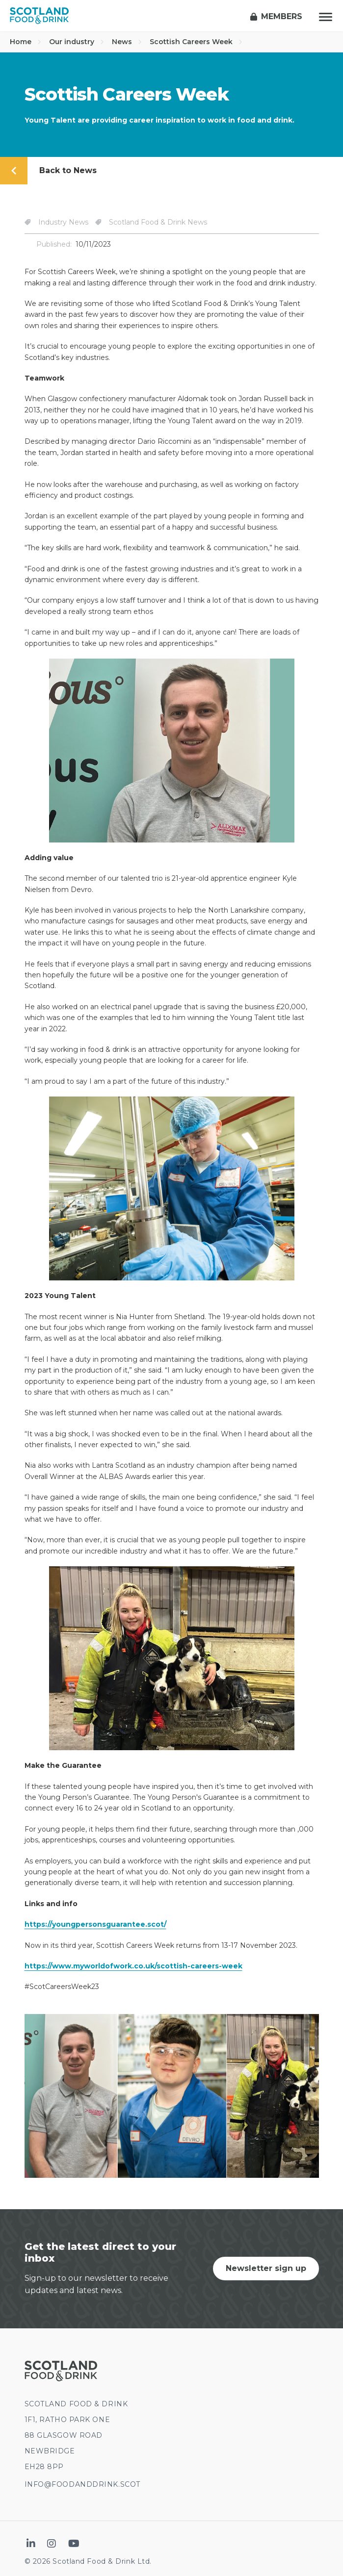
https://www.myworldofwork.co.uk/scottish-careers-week (133, 1966)
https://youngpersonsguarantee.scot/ (95, 1924)
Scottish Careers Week (196, 41)
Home (25, 41)
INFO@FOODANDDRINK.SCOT (82, 2484)
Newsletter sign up (266, 2268)
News (127, 41)
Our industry (76, 41)
